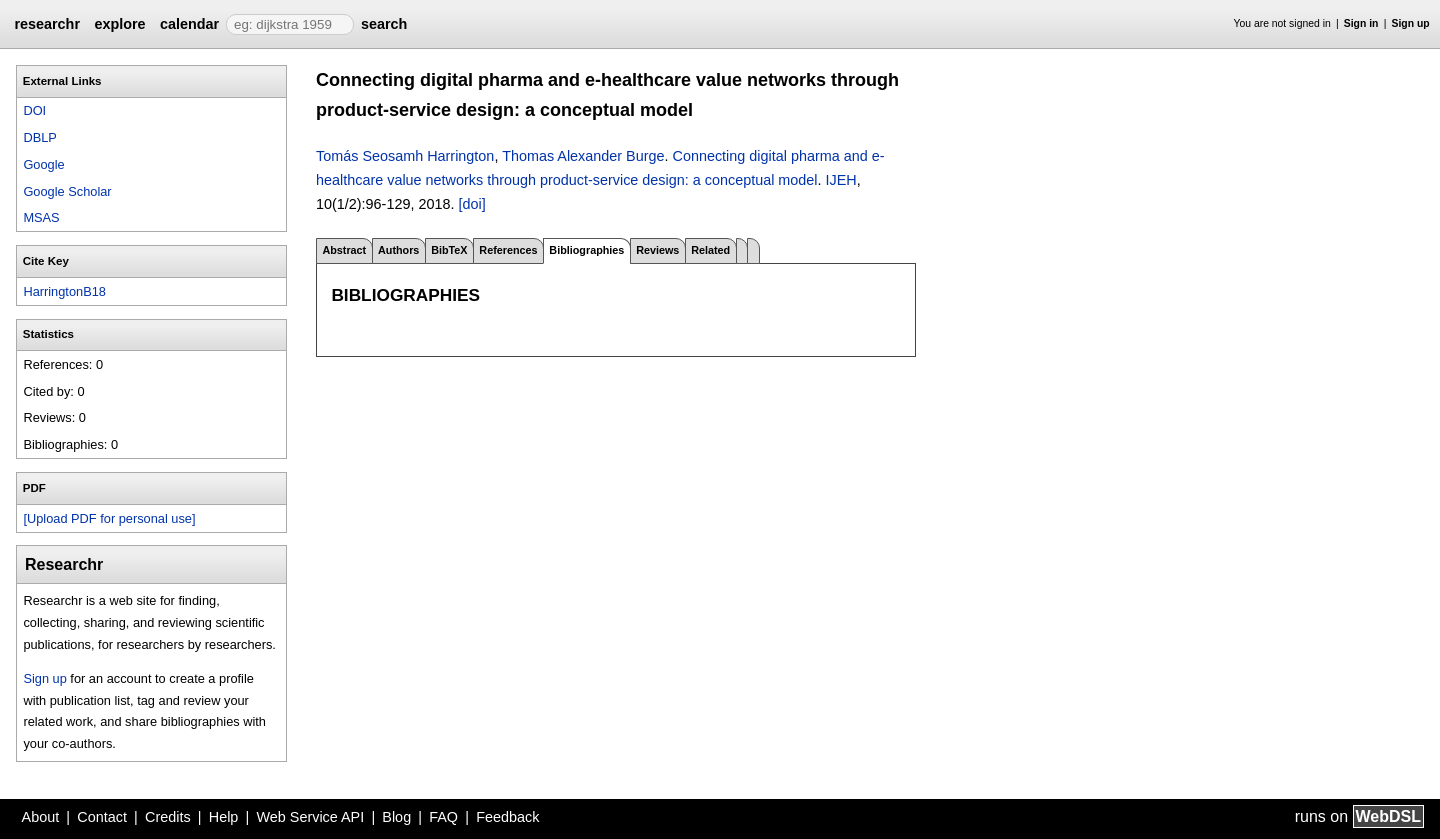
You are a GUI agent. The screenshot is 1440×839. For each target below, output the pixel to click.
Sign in (1361, 23)
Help (224, 817)
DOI (34, 110)
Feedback (507, 817)
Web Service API (310, 817)
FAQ (443, 817)
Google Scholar (67, 191)
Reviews (657, 250)
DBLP (39, 137)
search (384, 24)
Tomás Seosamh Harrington (405, 156)
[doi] (471, 204)
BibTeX (449, 250)
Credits (168, 817)
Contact (102, 817)
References (508, 250)
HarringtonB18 (64, 291)
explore (119, 24)
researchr (47, 24)
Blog (396, 817)
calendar (189, 24)
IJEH (841, 180)
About (41, 817)
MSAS (41, 217)
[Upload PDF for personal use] (109, 518)
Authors (398, 250)
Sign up (1411, 23)
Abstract (344, 250)
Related (710, 250)
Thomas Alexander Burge (583, 156)
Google (43, 164)
